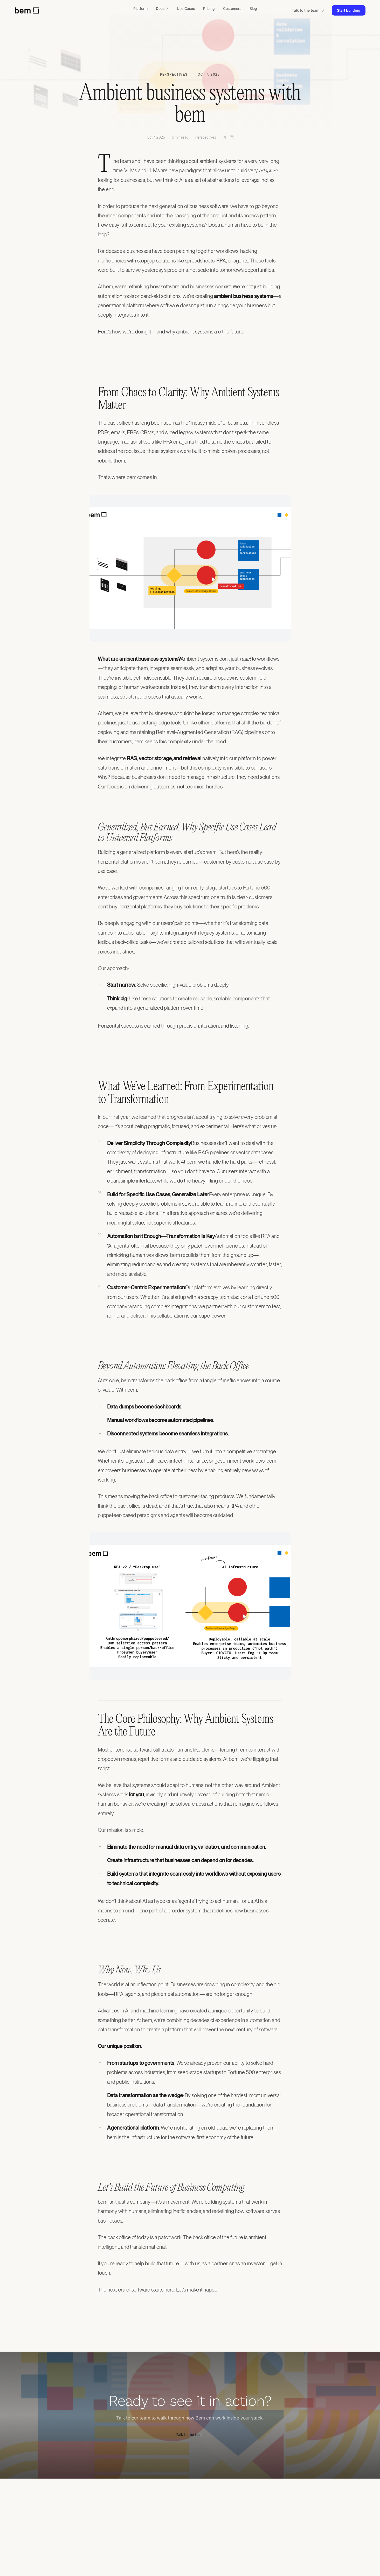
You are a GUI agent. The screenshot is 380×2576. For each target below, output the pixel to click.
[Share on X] (225, 137)
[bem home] (27, 10)
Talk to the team (190, 2434)
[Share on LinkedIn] (231, 137)
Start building (348, 10)
